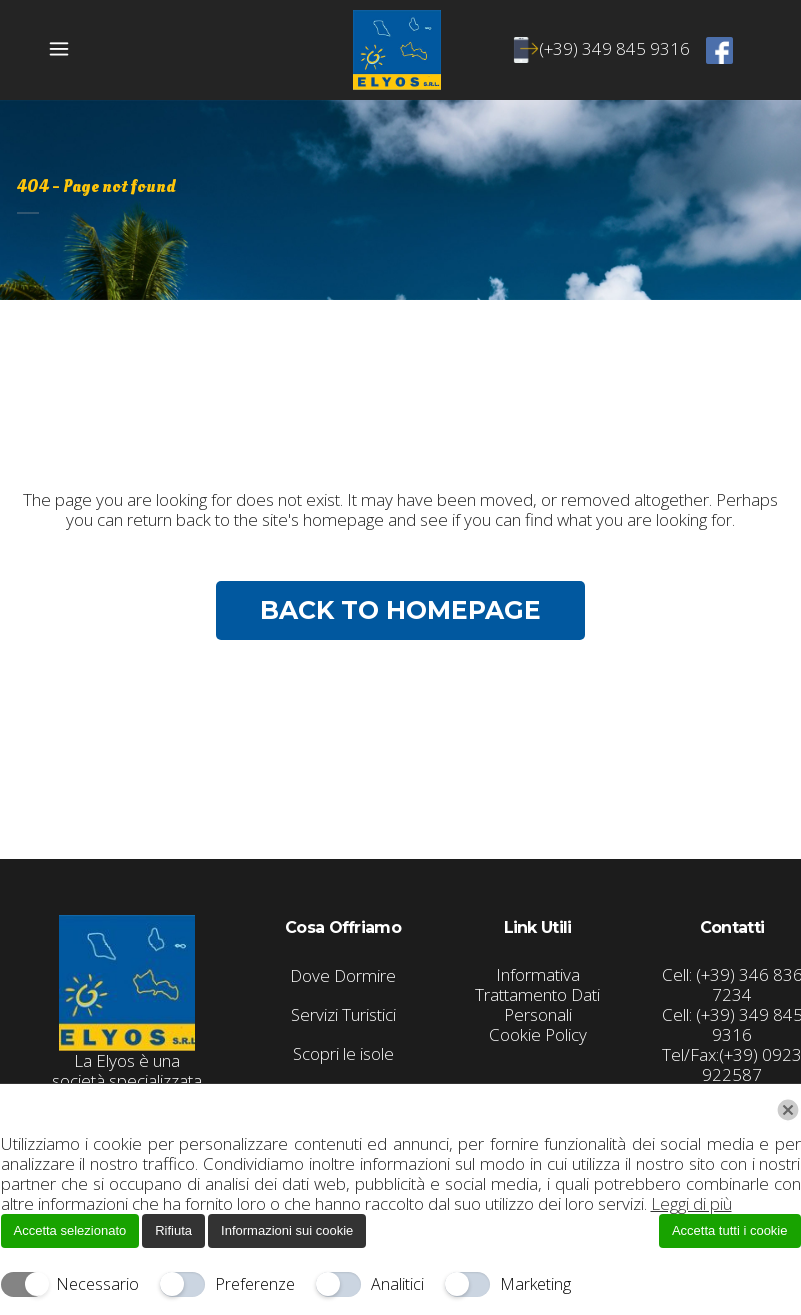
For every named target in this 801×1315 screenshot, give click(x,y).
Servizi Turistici (343, 1015)
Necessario (97, 1284)
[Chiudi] (788, 1110)
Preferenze (255, 1284)
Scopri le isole (343, 1054)
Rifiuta (173, 1230)
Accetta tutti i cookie (730, 1230)
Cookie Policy (538, 1034)
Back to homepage (400, 610)
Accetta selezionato (70, 1230)
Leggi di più (691, 1203)
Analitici (397, 1284)
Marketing (535, 1284)
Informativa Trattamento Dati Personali (537, 994)
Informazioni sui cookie (287, 1230)
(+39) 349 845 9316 (605, 48)
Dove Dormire (343, 976)
